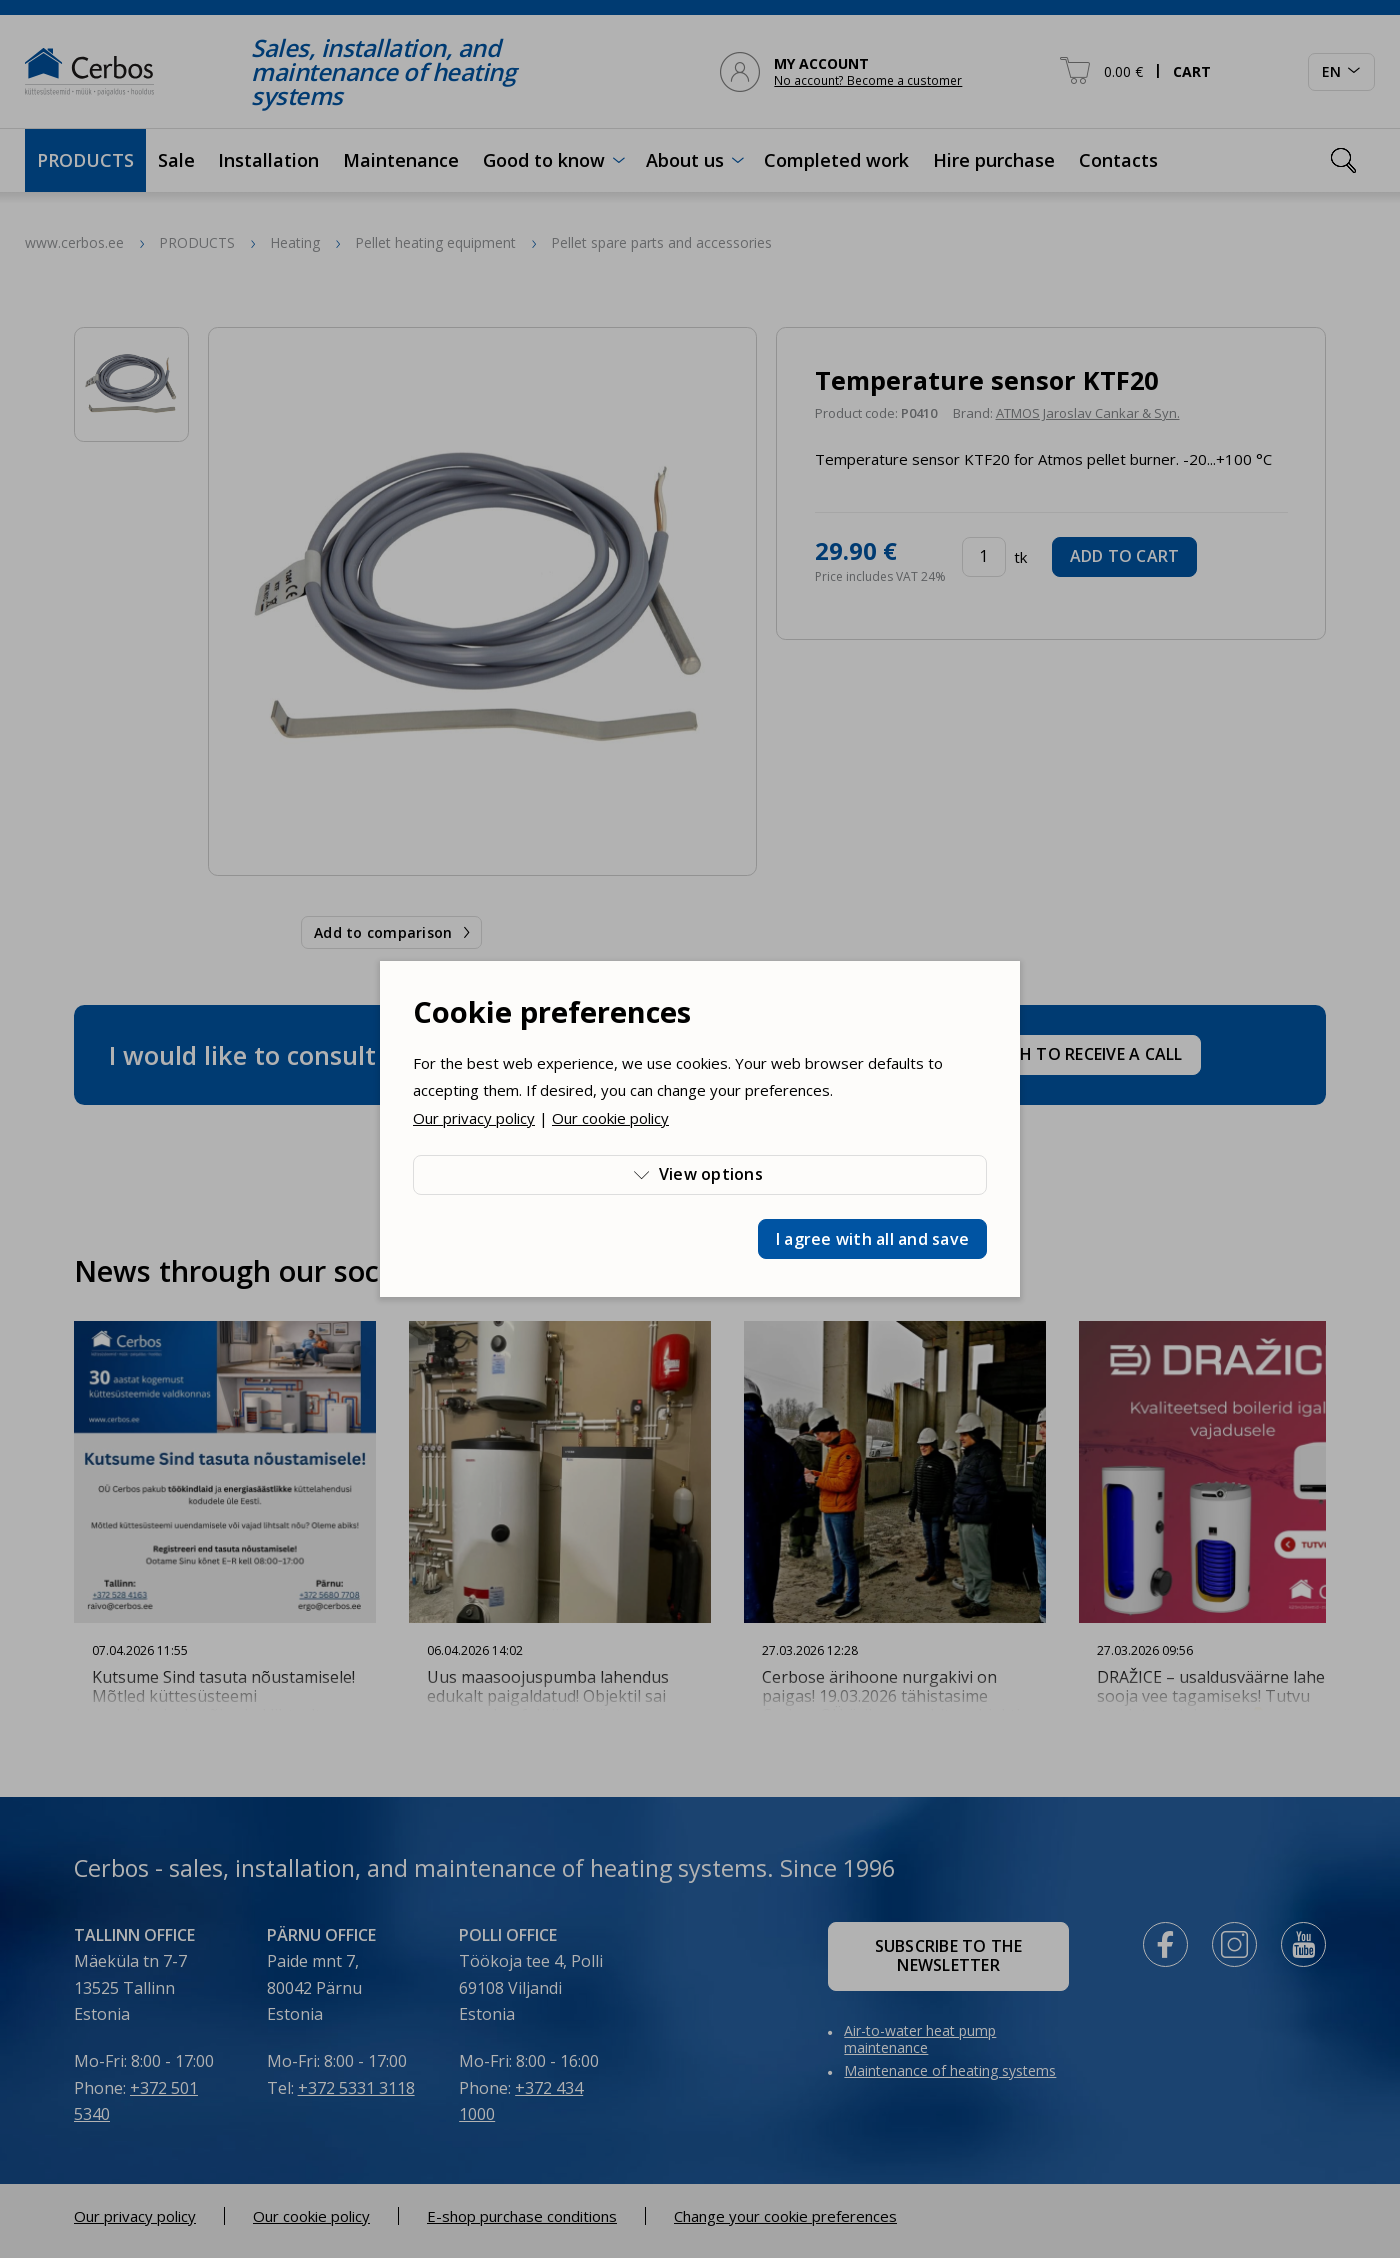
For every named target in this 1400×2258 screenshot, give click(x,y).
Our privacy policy (474, 1118)
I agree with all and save (872, 1239)
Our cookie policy (610, 1118)
